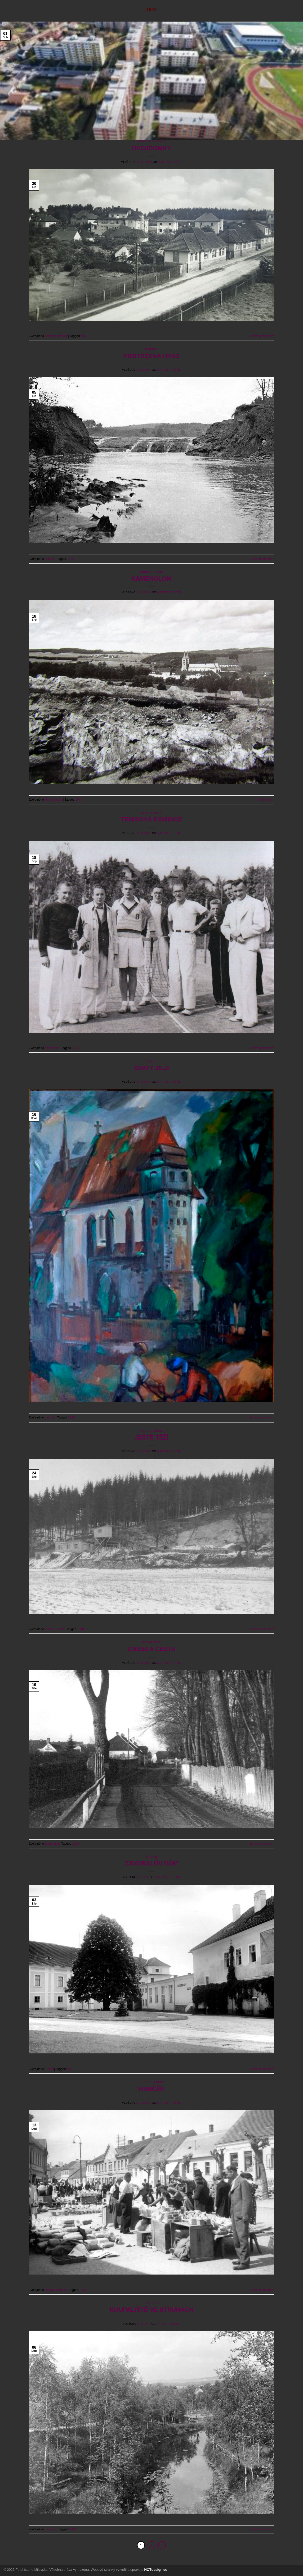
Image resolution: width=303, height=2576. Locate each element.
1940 (83, 336)
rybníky (151, 349)
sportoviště (151, 812)
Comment (266, 799)
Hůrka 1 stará (151, 571)
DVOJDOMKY (151, 148)
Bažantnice (151, 1642)
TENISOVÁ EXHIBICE (151, 819)
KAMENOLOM (151, 578)
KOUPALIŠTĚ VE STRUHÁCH (151, 2309)
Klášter (151, 1856)
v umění (152, 1061)
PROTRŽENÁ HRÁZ (151, 356)
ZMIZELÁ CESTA (152, 1649)
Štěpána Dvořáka (151, 141)
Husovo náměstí (151, 2082)
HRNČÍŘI (151, 2088)
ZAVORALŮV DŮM (151, 1863)
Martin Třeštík (170, 161)
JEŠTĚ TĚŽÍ (151, 1437)
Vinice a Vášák (151, 1430)
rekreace (151, 2303)
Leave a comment (262, 336)
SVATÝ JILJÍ (151, 1068)
